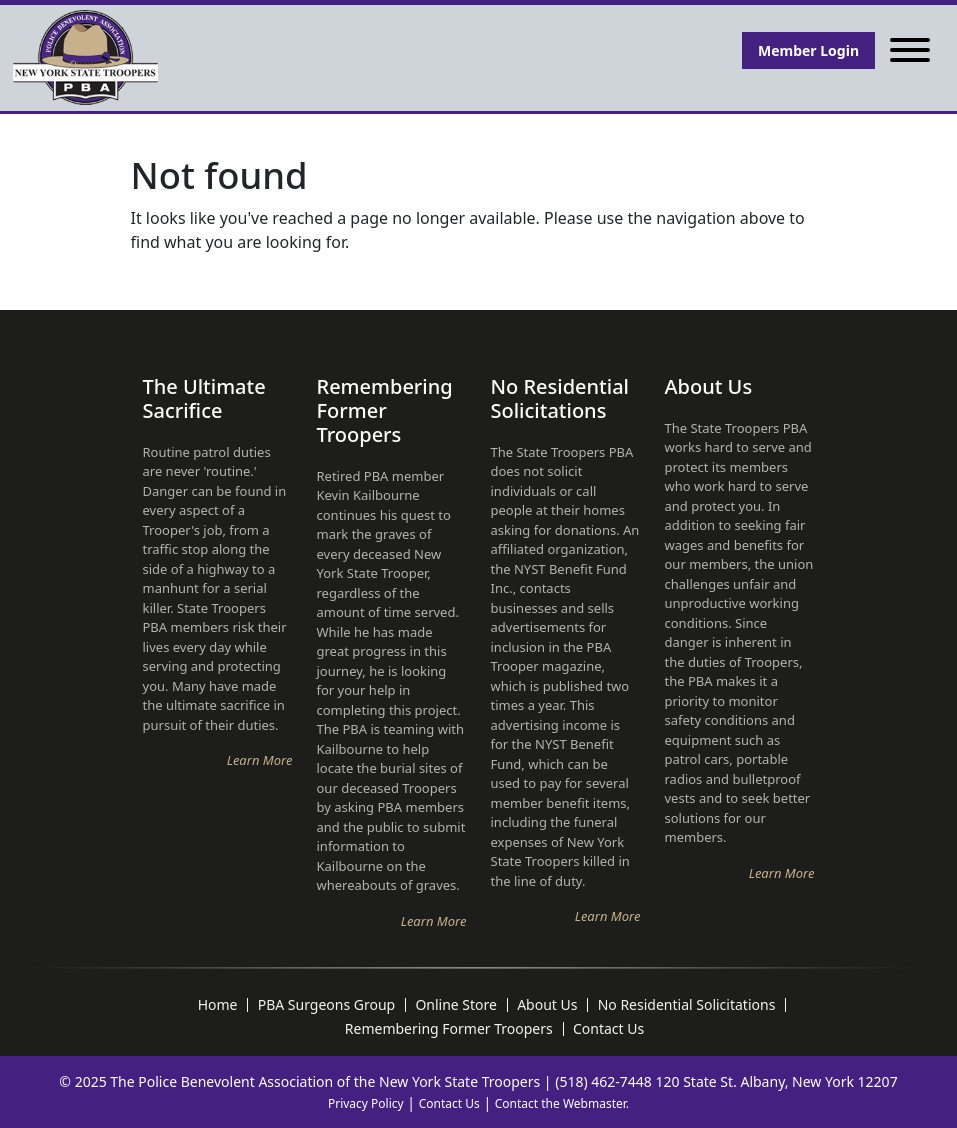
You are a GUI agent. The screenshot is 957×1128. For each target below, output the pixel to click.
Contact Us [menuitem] (608, 1029)
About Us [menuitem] (547, 1005)
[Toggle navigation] (910, 50)
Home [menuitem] (218, 1005)
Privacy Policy (366, 1103)
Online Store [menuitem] (456, 1005)
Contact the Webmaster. (562, 1103)
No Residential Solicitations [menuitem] (687, 1005)
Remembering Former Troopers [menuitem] (449, 1029)
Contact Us (449, 1103)
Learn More (260, 760)
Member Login (808, 50)
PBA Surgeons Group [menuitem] (327, 1005)
